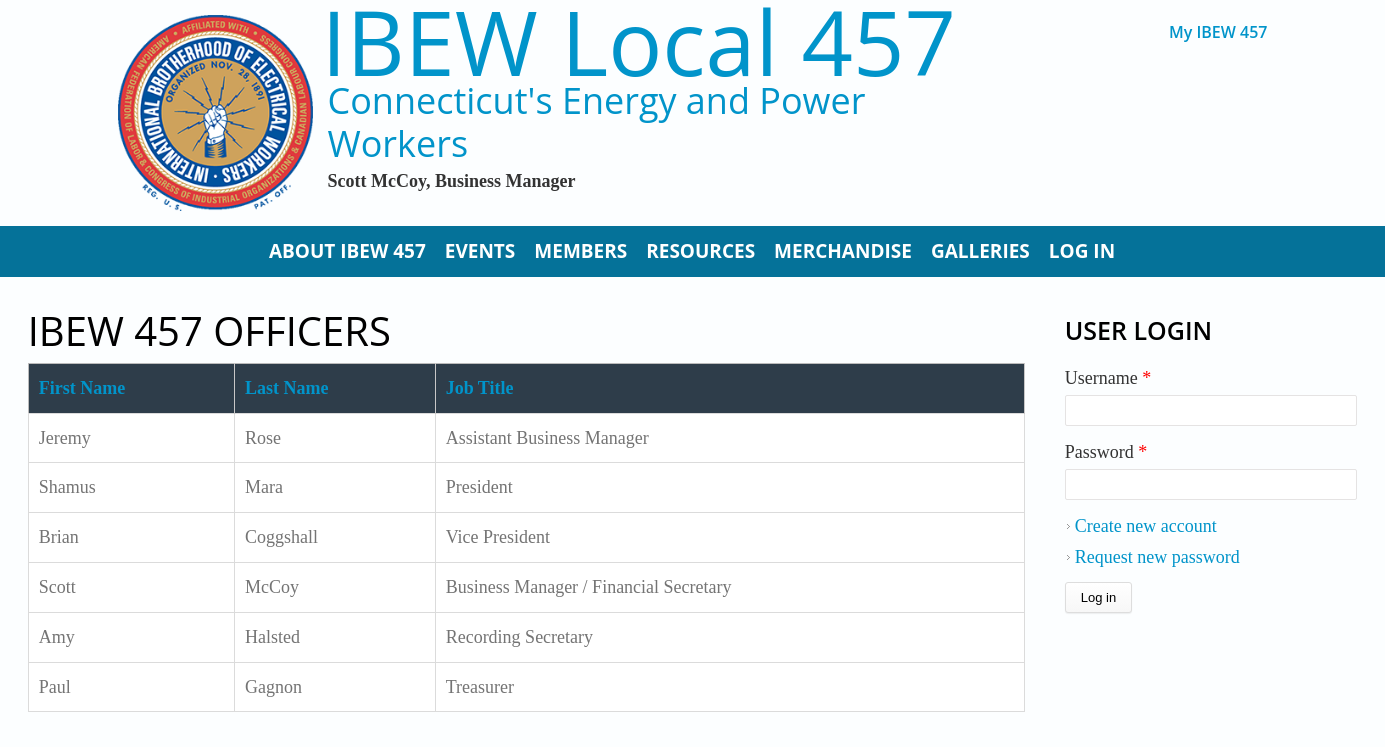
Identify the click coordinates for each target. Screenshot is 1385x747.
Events (480, 251)
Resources (700, 251)
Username (1108, 378)
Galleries (980, 251)
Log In (1082, 251)
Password (1106, 452)
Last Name (287, 388)
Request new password (1157, 557)
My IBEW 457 (1218, 32)
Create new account (1146, 526)
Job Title (480, 388)
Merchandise (843, 251)
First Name (82, 388)
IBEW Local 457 (638, 41)
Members (580, 251)
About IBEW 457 (347, 251)
